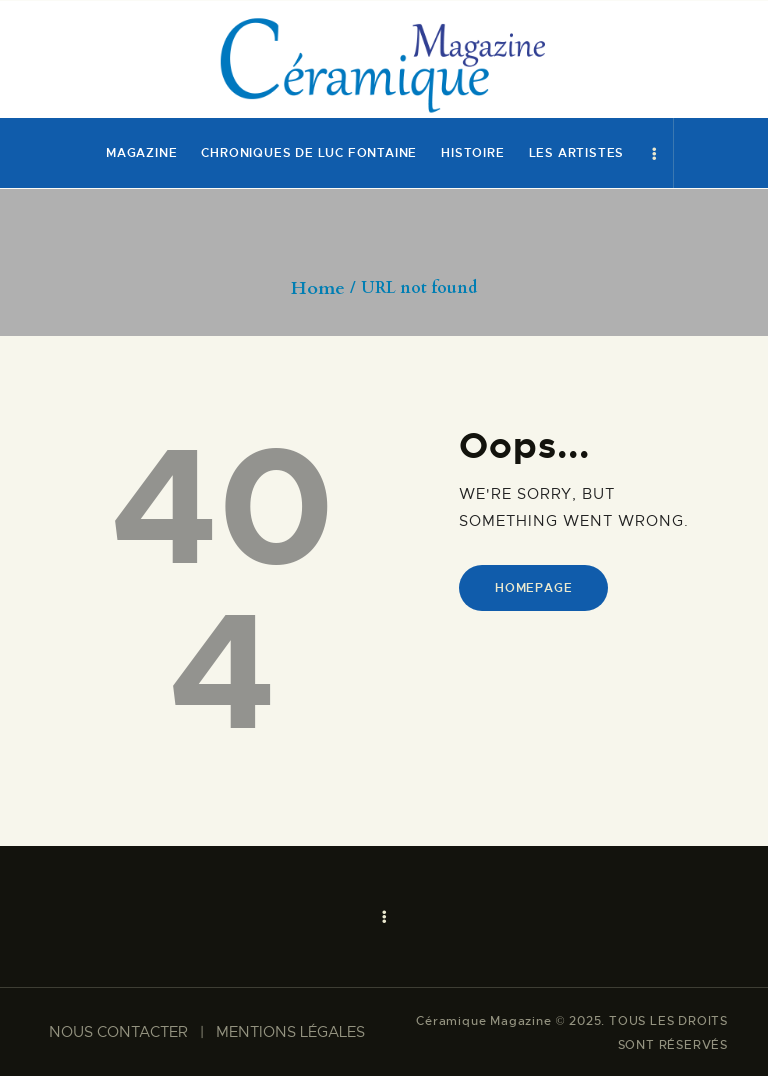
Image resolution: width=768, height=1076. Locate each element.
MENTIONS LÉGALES (290, 1032)
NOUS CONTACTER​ (118, 1032)
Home (318, 289)
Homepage (533, 588)
